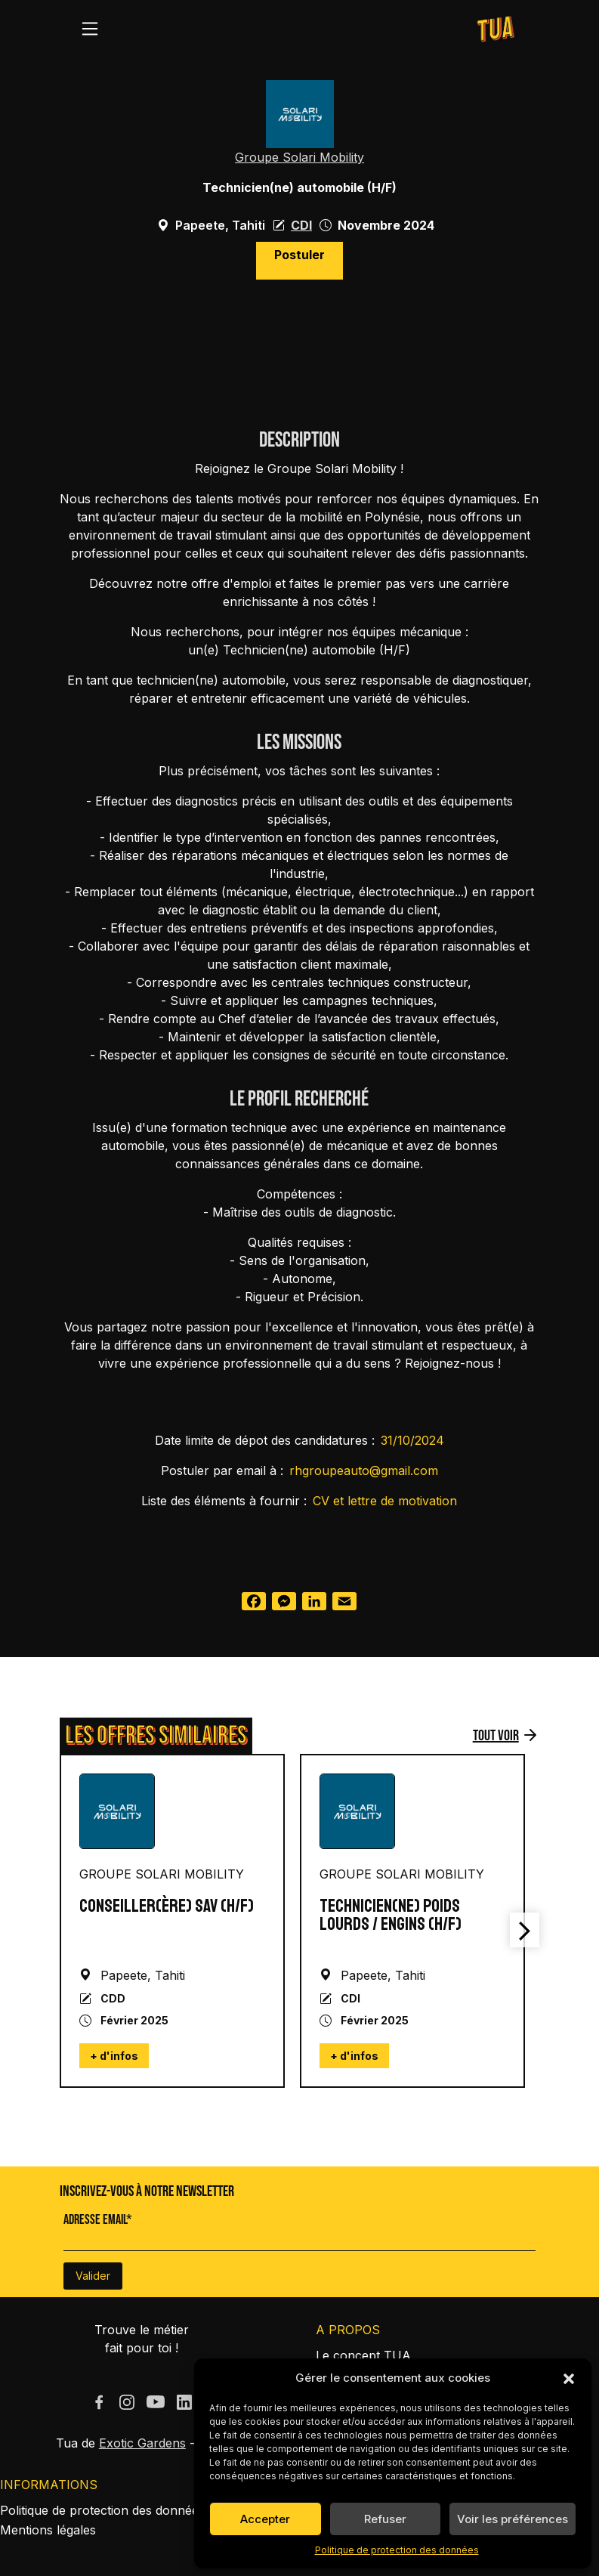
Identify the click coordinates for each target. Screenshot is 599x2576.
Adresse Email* (97, 2220)
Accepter (265, 2519)
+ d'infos (114, 2055)
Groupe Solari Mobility (299, 157)
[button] (568, 2378)
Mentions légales (48, 2529)
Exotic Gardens (142, 2443)
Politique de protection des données (397, 2550)
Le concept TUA (363, 2355)
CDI (301, 225)
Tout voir (496, 1736)
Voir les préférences (512, 2519)
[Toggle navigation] (90, 29)
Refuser (385, 2519)
